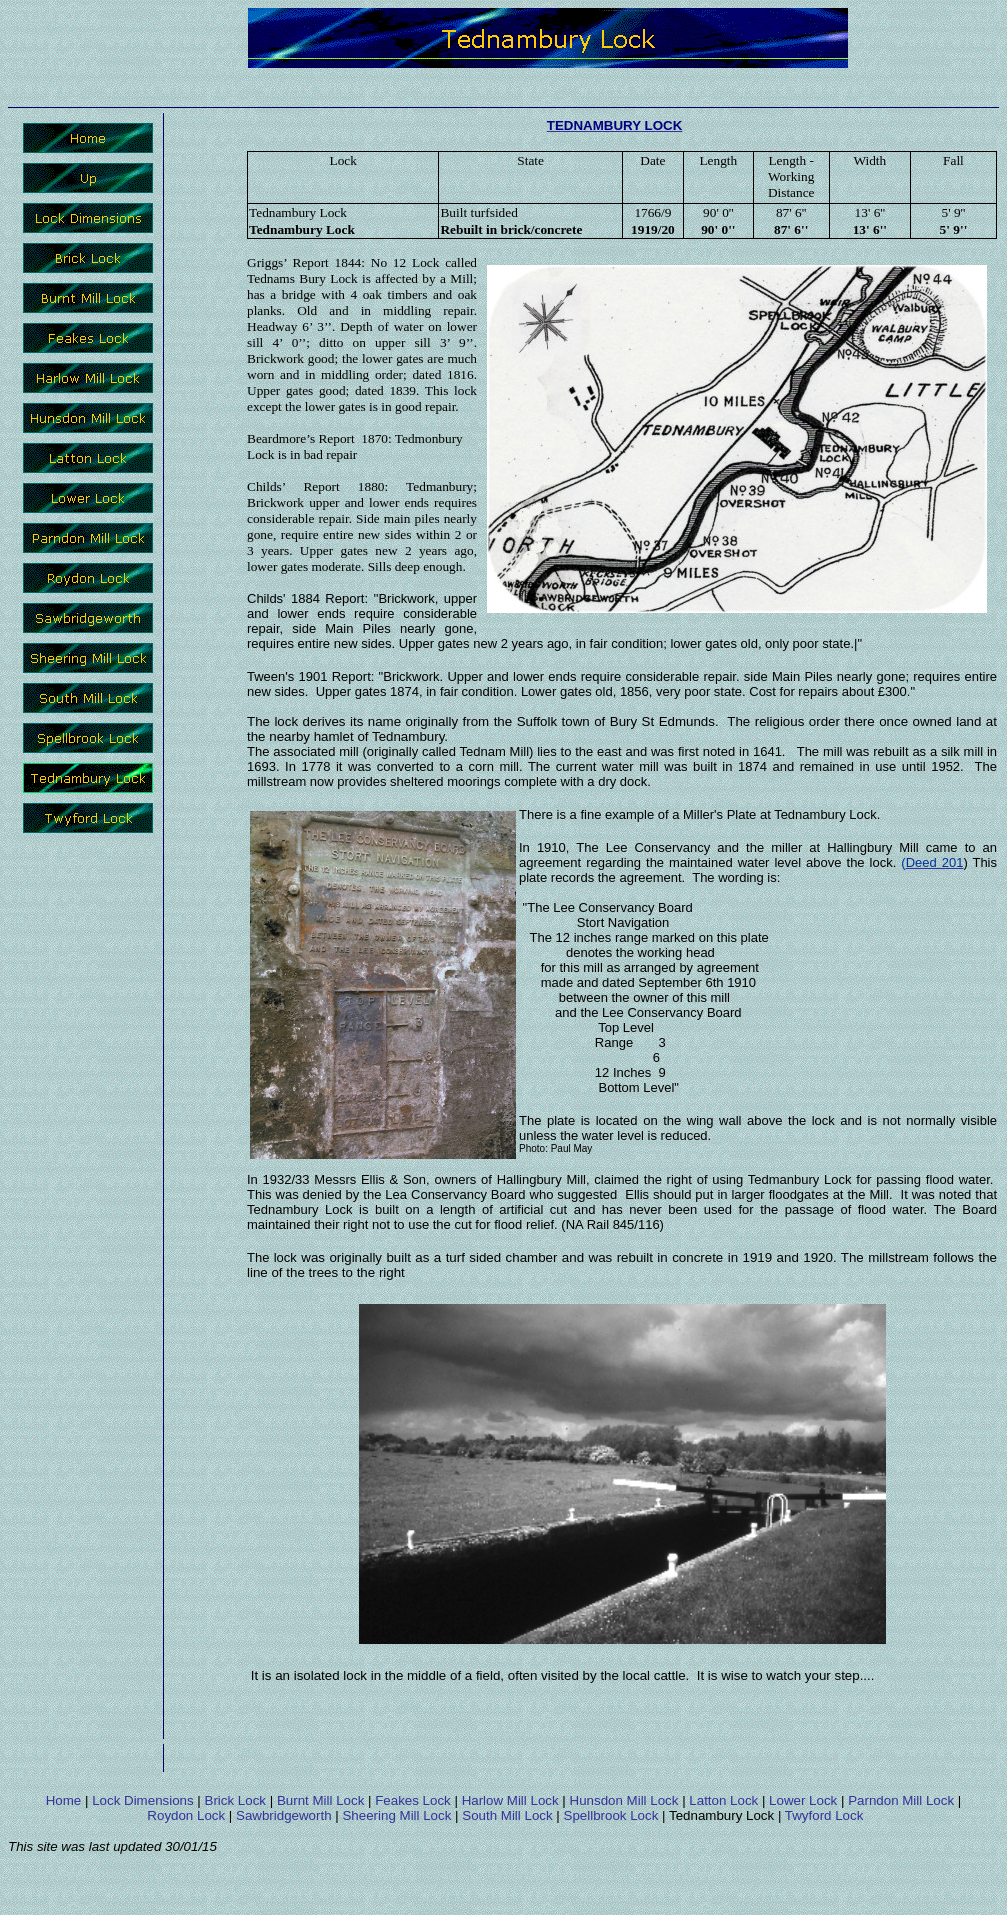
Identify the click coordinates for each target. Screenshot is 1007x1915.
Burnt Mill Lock (320, 1800)
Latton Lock (723, 1800)
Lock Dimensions (142, 1800)
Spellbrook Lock (611, 1815)
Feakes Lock (413, 1800)
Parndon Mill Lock (901, 1800)
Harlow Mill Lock (510, 1800)
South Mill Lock (507, 1815)
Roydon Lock (186, 1815)
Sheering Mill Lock (396, 1815)
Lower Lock (803, 1800)
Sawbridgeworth (284, 1815)
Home (64, 1800)
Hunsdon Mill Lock (624, 1800)
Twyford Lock (824, 1815)
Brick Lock (235, 1800)
